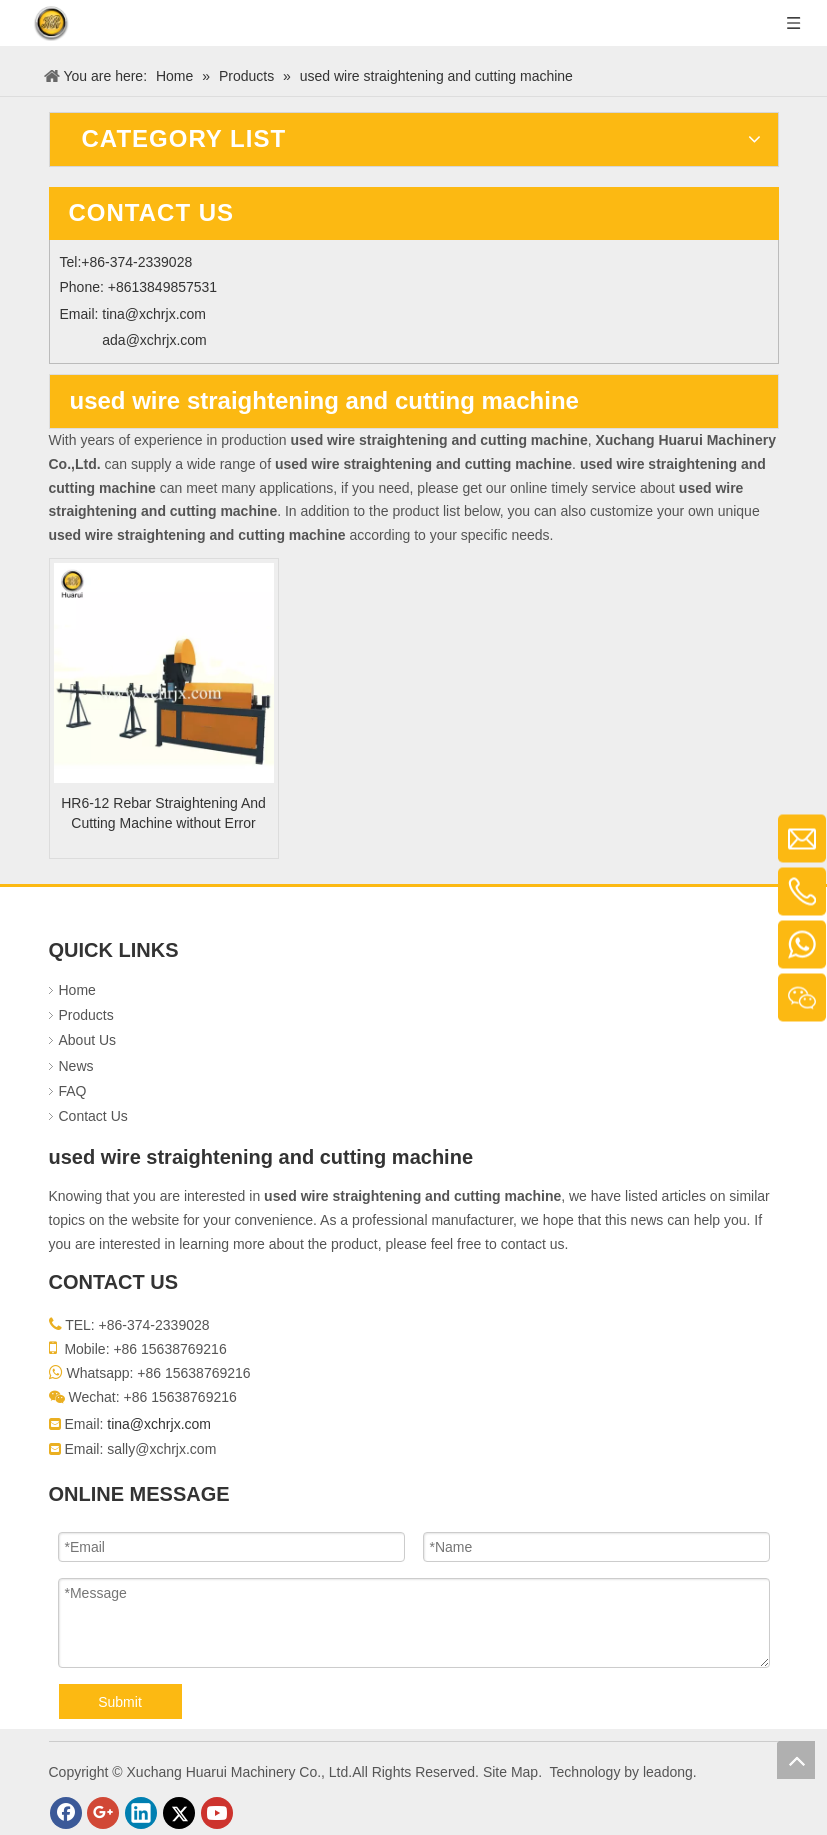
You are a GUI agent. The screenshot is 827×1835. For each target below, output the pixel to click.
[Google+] (103, 1813)
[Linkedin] (141, 1813)
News (76, 1066)
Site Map (510, 1772)
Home (77, 990)
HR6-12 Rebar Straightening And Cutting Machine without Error (163, 813)
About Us (88, 1040)
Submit (120, 1702)
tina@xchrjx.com (154, 314)
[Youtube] (217, 1813)
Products (86, 1015)
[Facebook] (66, 1813)
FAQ (73, 1091)
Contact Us (93, 1116)
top (796, 1760)
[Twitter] (179, 1813)
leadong (668, 1772)
